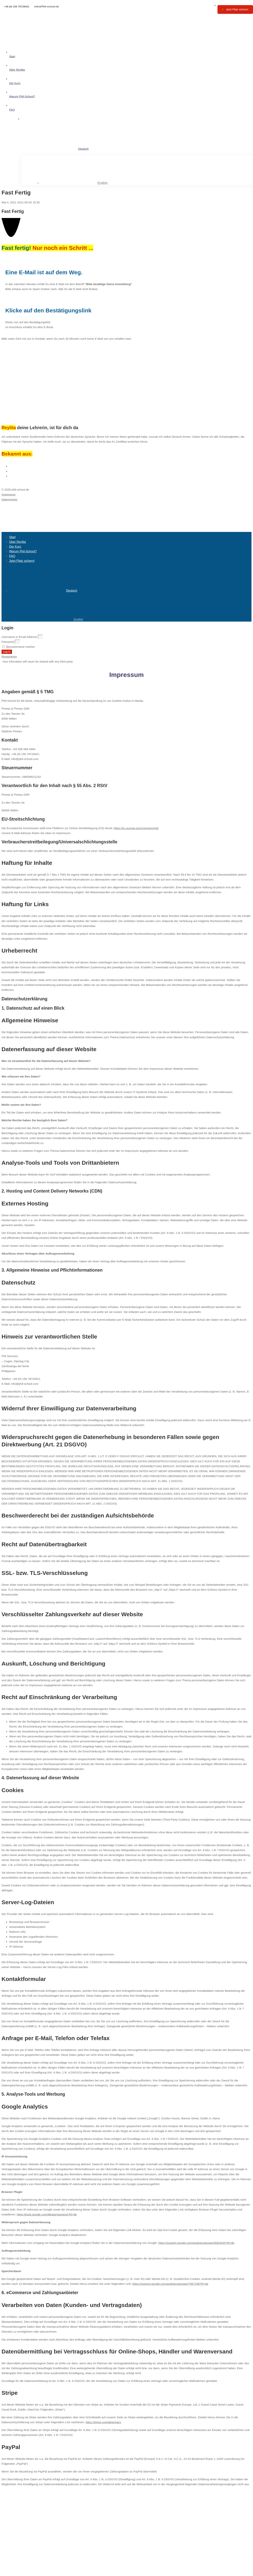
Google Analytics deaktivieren (67, 2234)
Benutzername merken (18, 646)
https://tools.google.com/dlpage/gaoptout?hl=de (47, 2214)
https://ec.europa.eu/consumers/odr (136, 828)
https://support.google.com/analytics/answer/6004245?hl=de (196, 2242)
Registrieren (9, 656)
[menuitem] (130, 578)
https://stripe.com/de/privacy (103, 2422)
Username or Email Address (19, 636)
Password (8, 641)
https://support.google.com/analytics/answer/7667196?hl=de (170, 2283)
